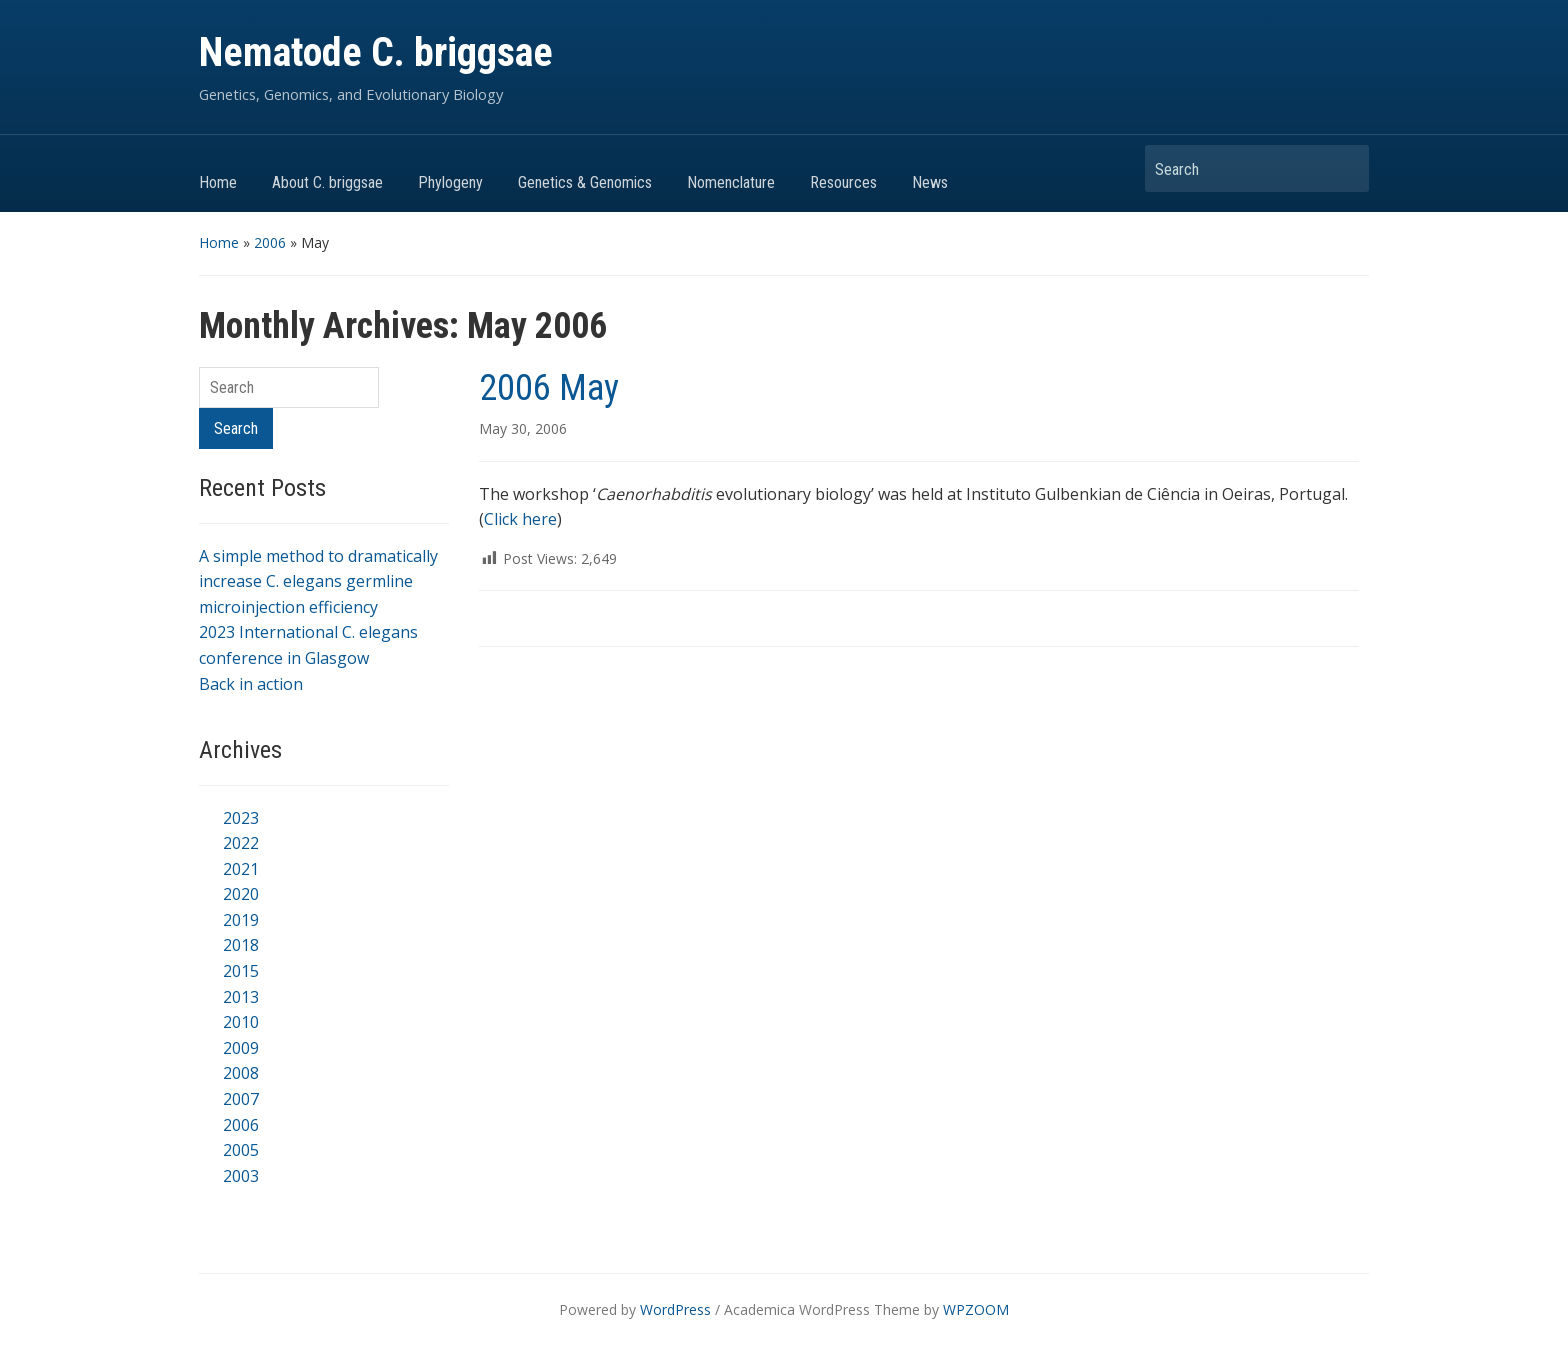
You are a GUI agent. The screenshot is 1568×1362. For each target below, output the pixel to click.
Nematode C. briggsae (376, 52)
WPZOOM (976, 1309)
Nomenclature (731, 182)
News (930, 182)
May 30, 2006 (523, 428)
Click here (520, 519)
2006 (270, 242)
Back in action (251, 684)
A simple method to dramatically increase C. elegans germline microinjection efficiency (318, 581)
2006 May (549, 388)
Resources (843, 182)
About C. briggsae (327, 182)
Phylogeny (450, 182)
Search (1344, 168)
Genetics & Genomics (585, 182)
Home (218, 182)
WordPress (675, 1309)
